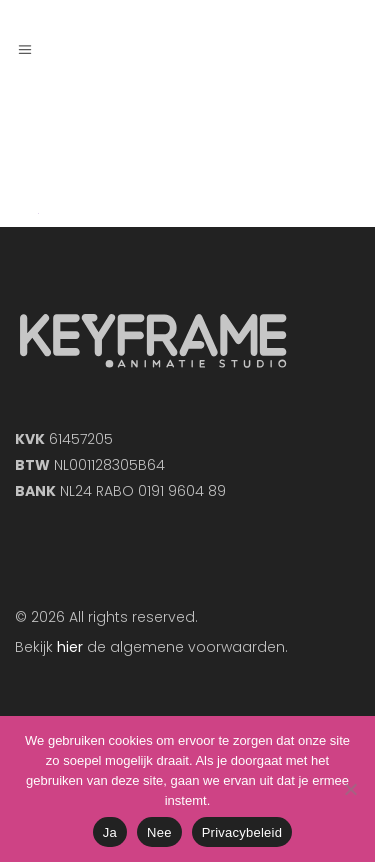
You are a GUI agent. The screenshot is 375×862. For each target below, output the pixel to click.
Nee (159, 832)
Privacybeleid (242, 832)
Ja (110, 832)
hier (70, 647)
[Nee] (350, 789)
